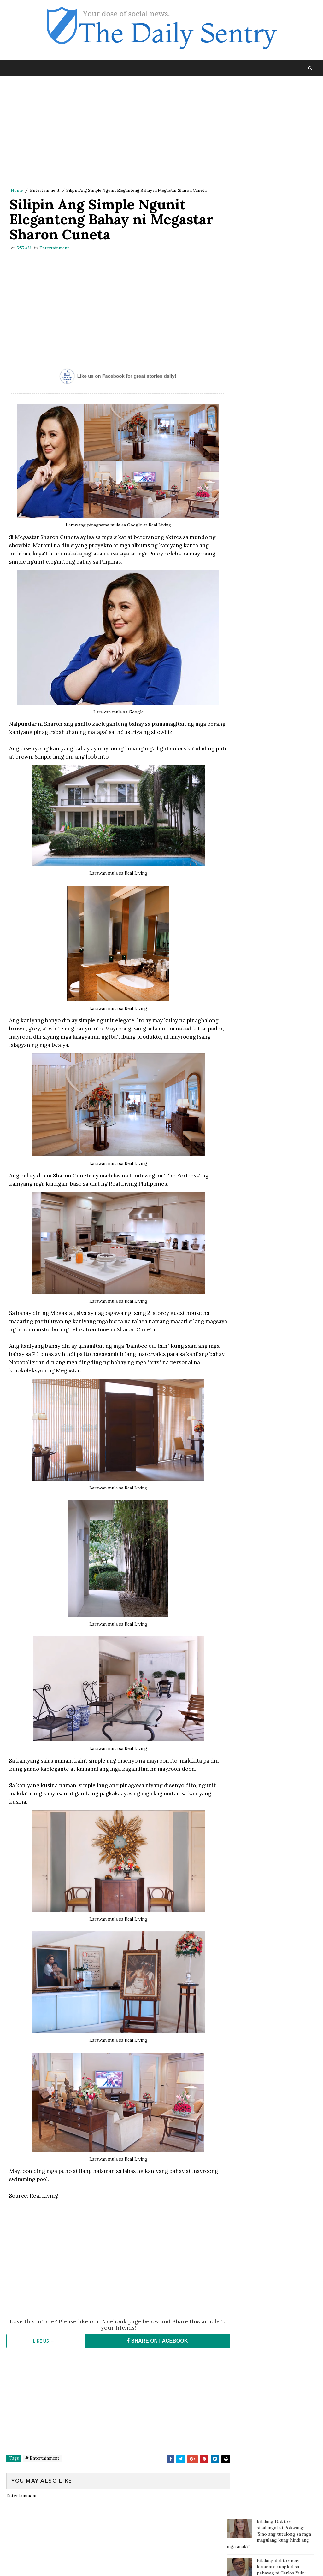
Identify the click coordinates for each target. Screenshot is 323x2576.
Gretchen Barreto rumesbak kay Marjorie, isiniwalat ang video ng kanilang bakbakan (281, 233)
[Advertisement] (113, 133)
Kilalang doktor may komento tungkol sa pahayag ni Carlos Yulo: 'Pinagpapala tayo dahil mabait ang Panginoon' (266, 139)
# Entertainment (42, 2461)
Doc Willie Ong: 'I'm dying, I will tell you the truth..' (284, 169)
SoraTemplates (48, 2565)
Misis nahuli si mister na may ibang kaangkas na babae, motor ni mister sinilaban (282, 384)
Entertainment (45, 190)
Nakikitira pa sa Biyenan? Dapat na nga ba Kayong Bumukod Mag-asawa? (283, 322)
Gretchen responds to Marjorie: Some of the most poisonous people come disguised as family (282, 351)
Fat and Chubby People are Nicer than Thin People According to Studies (285, 263)
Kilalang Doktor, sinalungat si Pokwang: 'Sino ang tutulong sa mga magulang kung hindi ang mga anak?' (269, 100)
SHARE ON (150, 2344)
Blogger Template (122, 2565)
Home (17, 190)
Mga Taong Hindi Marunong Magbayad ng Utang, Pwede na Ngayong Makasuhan (284, 200)
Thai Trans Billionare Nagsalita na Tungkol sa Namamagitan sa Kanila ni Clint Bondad (283, 292)
